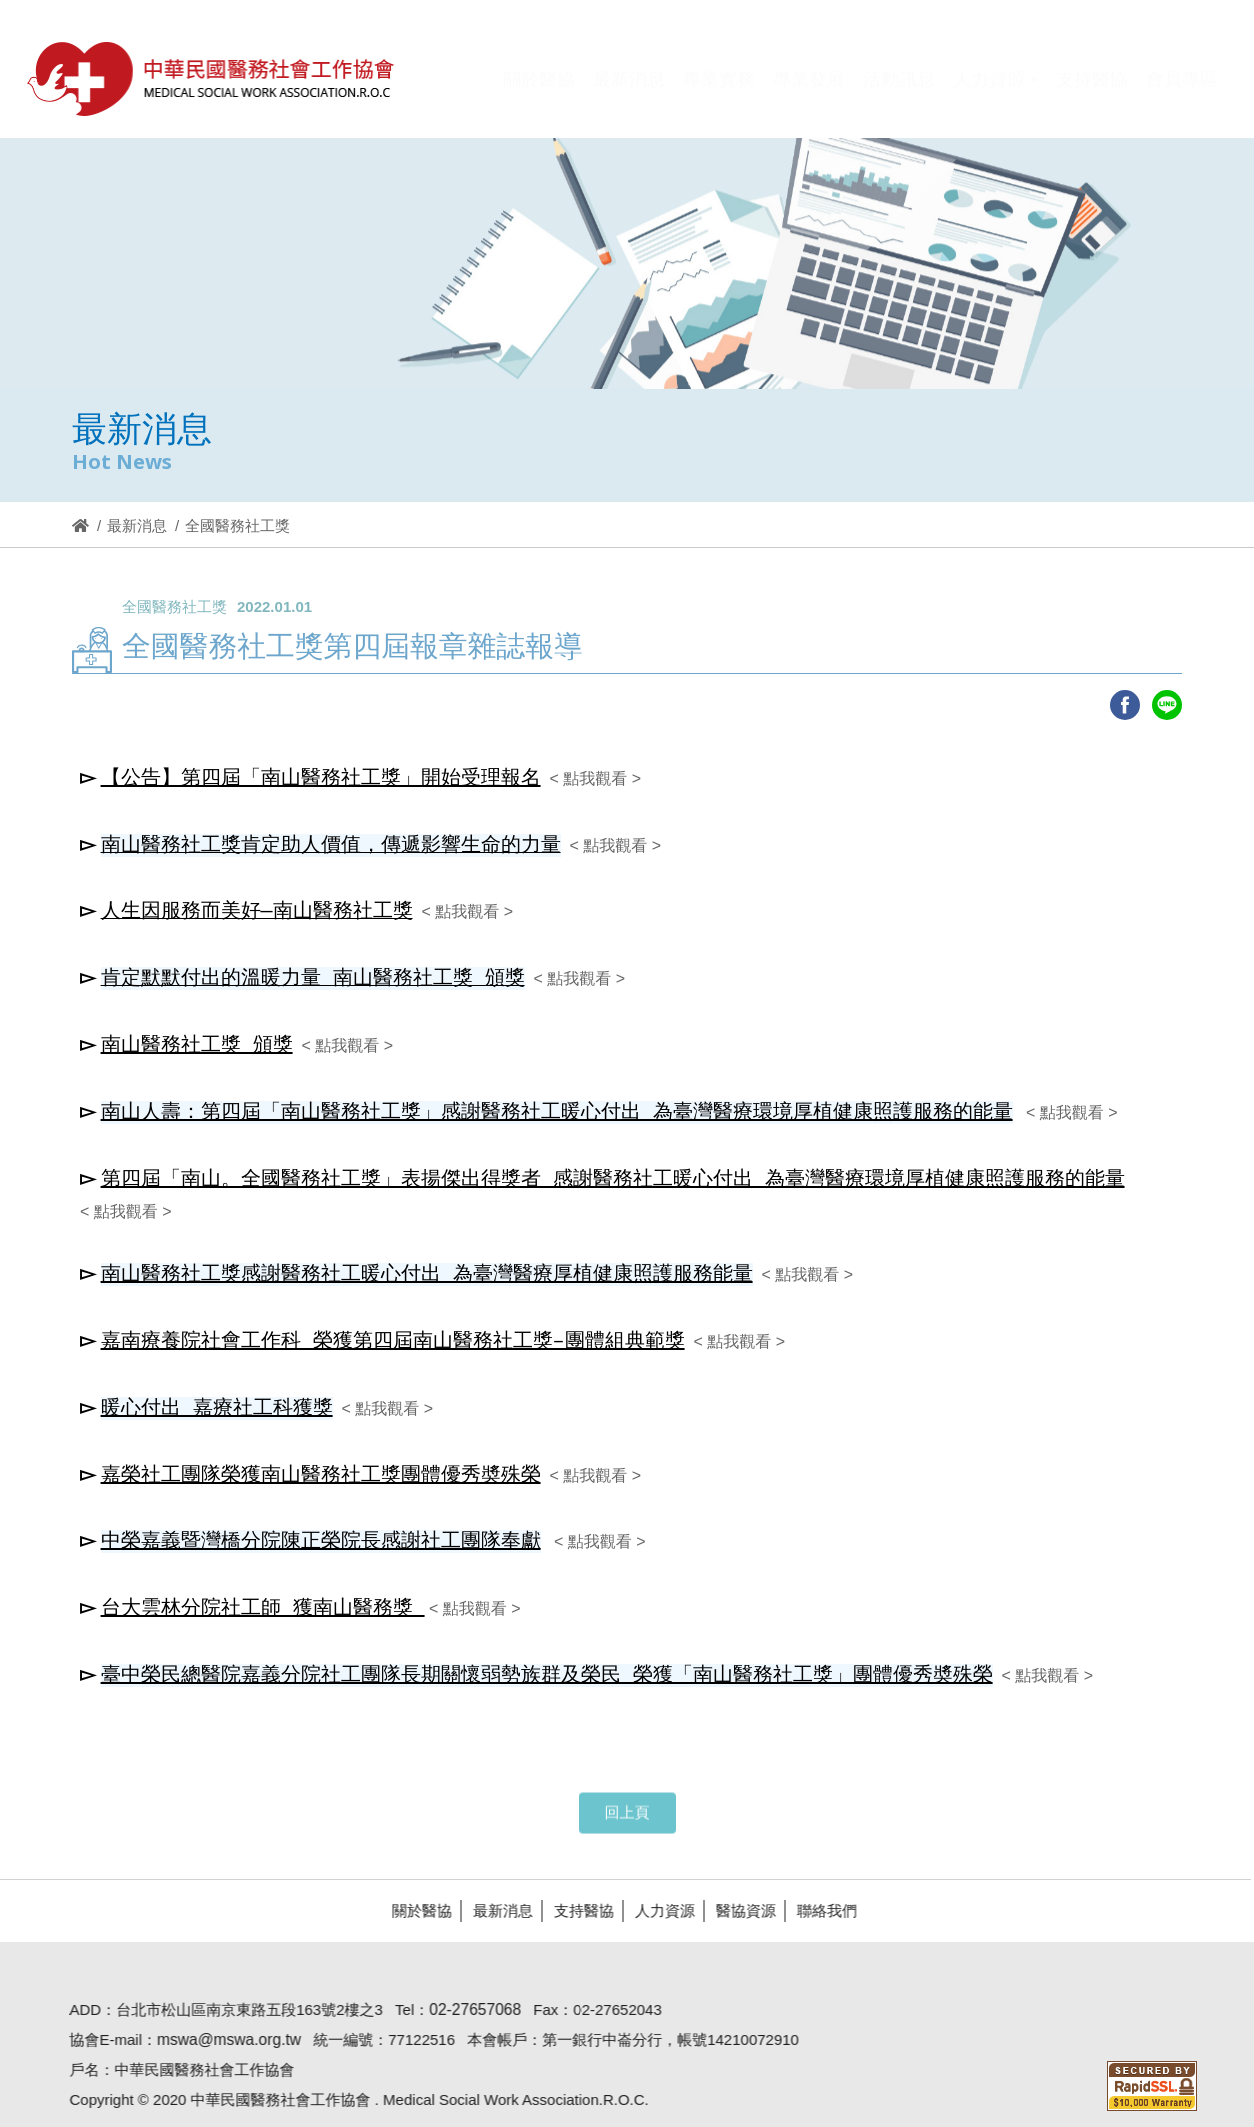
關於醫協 (413, 1882)
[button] (995, 93)
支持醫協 (575, 1882)
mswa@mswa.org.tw (220, 2011)
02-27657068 (467, 1981)
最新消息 (137, 525)
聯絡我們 (818, 1882)
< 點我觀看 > (595, 778)
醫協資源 (737, 1882)
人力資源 (656, 1882)
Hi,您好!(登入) (1048, 44)
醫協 (212, 78)
